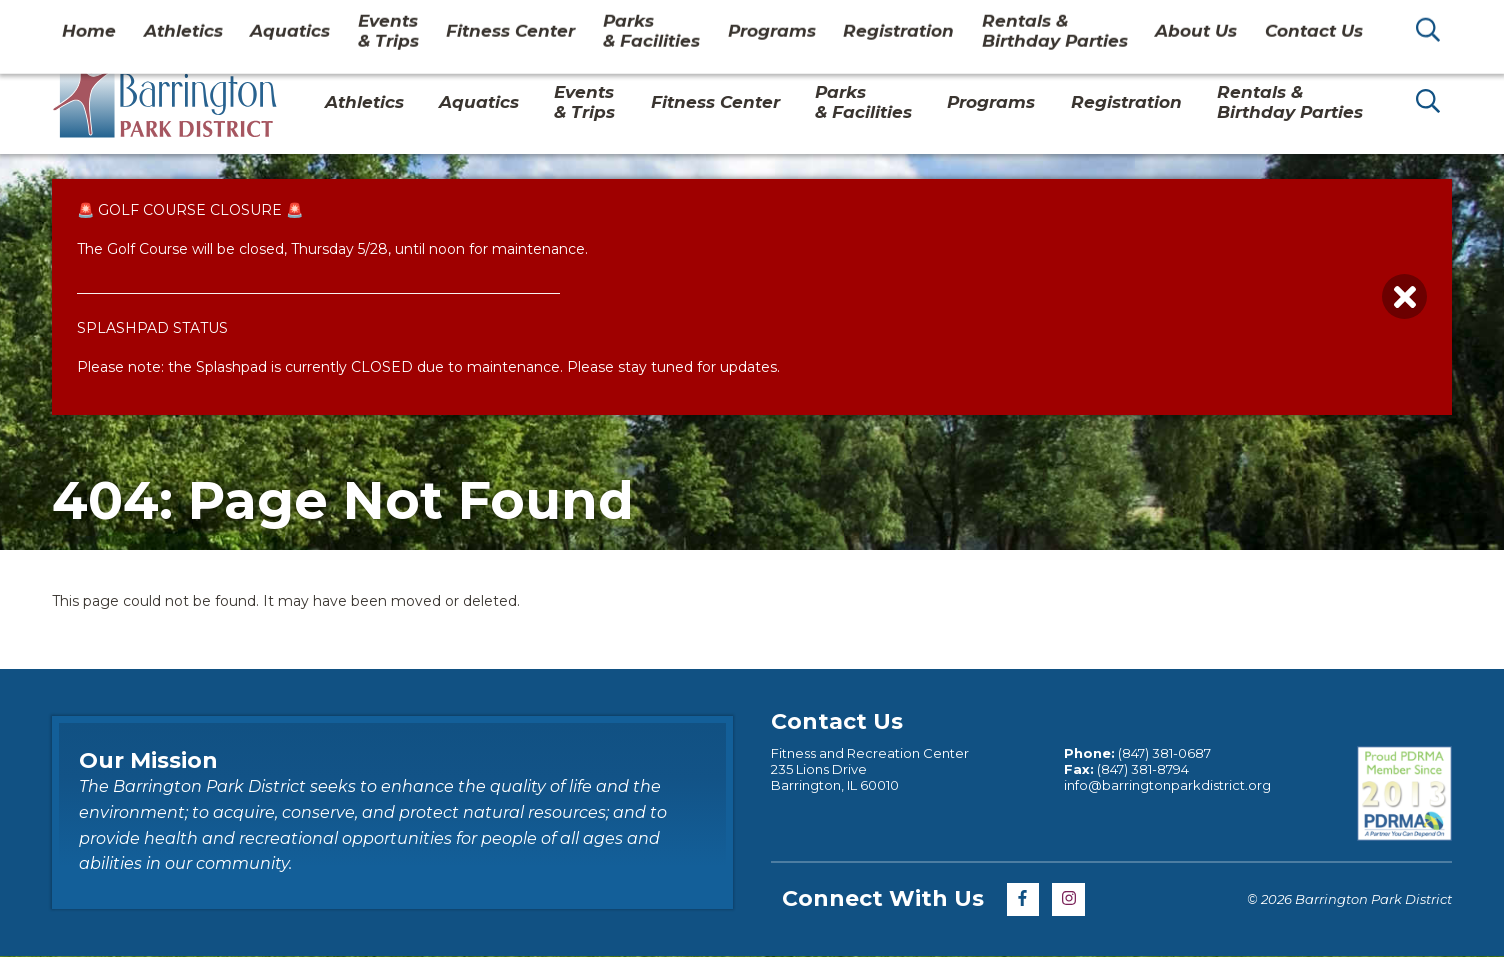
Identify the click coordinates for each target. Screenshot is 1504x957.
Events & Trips (584, 102)
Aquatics (479, 102)
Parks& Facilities (863, 102)
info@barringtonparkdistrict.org (1167, 785)
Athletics (364, 102)
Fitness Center (715, 102)
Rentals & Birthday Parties (1290, 102)
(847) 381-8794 (1143, 769)
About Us (1171, 24)
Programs (991, 102)
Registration (1126, 102)
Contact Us (1275, 24)
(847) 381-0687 (1164, 753)
